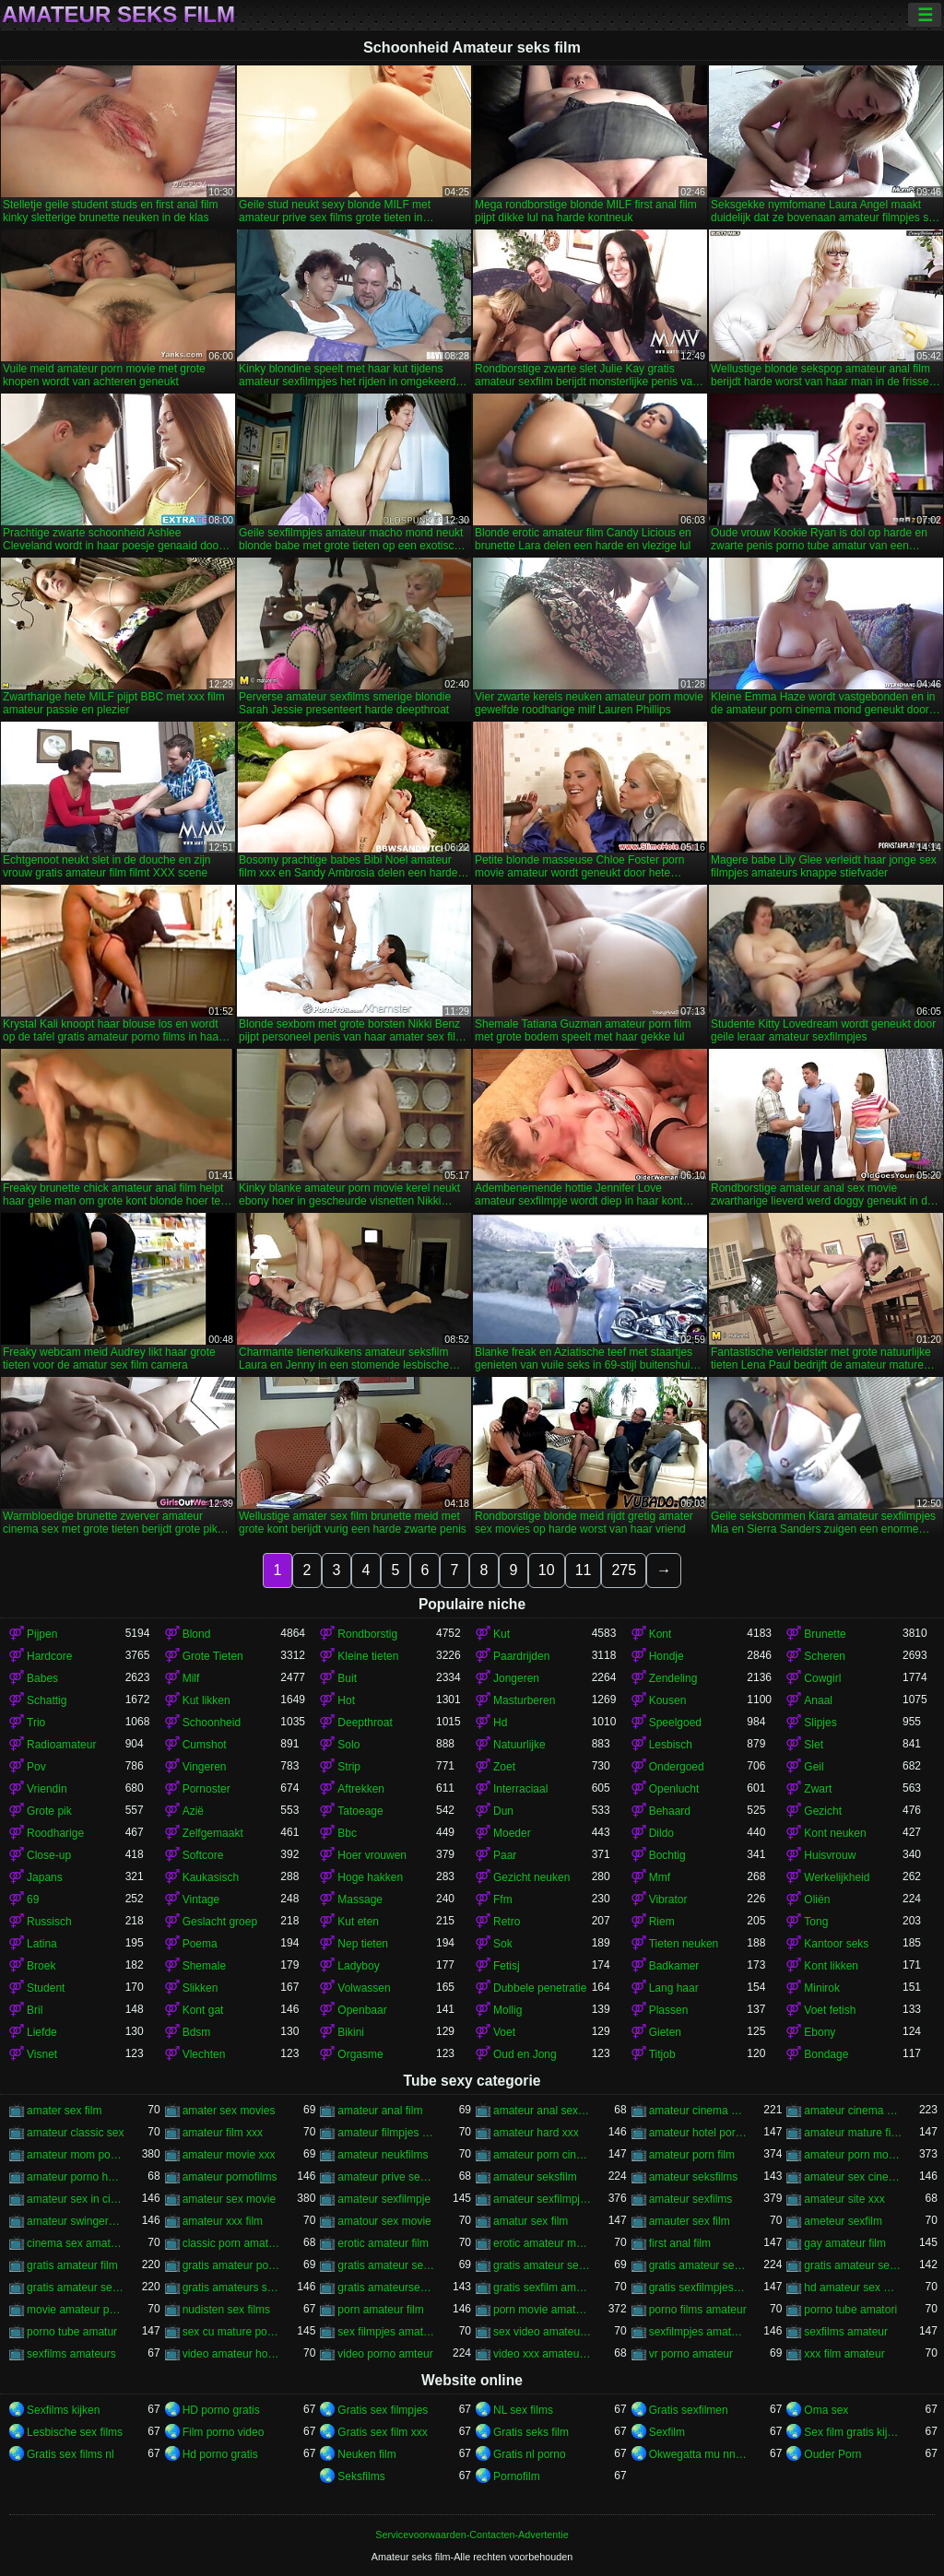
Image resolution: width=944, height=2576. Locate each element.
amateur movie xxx (229, 2154)
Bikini (350, 2032)
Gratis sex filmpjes (382, 2410)
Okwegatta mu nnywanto (698, 2454)
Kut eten (358, 1921)
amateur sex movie (229, 2199)
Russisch (49, 1921)
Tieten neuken (684, 1943)
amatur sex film (530, 2221)
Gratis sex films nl (70, 2454)
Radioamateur (61, 1744)
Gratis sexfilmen (688, 2410)
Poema (200, 1943)
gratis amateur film (72, 2265)
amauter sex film (689, 2221)
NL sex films (523, 2410)
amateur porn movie (853, 2154)
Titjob (662, 2054)
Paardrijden (521, 1656)
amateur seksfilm (535, 2176)
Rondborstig (367, 1634)
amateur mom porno (76, 2154)
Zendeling (673, 1678)
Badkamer (674, 1965)
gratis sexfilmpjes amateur (698, 2287)
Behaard (669, 1811)
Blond (197, 1634)
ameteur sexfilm (843, 2221)
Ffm (503, 1899)
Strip (348, 1766)
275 (623, 1570)
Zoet (504, 1766)
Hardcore (49, 1656)
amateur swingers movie (76, 2221)
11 (583, 1570)
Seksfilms (360, 2476)
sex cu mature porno (232, 2331)
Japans (45, 1877)
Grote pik (49, 1811)
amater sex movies (229, 2110)
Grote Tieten (213, 1656)
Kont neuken (835, 1833)
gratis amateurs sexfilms (232, 2287)
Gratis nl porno (529, 2454)
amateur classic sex (75, 2132)
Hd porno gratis (220, 2454)
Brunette (824, 1634)
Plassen (669, 2010)
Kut (501, 1634)
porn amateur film (380, 2309)
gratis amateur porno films (232, 2265)
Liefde (42, 2032)
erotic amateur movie (542, 2243)
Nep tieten (362, 1943)
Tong (816, 1921)
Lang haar (674, 1988)
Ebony (819, 2032)
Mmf (659, 1877)
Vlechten (204, 2054)
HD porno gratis (221, 2410)
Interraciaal (520, 1788)
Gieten (665, 2032)
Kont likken (831, 1965)
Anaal (818, 1700)
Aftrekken (360, 1788)
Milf (191, 1678)
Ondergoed (676, 1766)
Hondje (666, 1656)
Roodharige (55, 1833)
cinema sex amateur (76, 2243)
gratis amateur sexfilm (698, 2265)
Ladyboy (358, 1965)
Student (46, 1988)
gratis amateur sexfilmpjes (853, 2265)
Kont (660, 1634)
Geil (813, 1766)
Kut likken (206, 1700)
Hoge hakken (370, 1877)
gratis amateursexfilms (386, 2287)
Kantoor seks (836, 1943)
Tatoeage (360, 1811)
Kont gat (203, 2010)
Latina (42, 1943)
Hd (500, 1722)
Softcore (203, 1855)
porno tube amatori (850, 2309)
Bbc (347, 1833)
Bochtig (667, 1855)
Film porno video (224, 2432)
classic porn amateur (232, 2243)
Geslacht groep (220, 1921)
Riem (662, 1921)
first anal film (680, 2243)
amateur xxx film (223, 2221)
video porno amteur (384, 2353)
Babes (42, 1678)
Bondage (826, 2054)
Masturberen (524, 1700)
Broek (41, 1965)
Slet (813, 1744)
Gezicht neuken (531, 1877)
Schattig (46, 1700)
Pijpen (42, 1634)
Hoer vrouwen (372, 1855)
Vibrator (668, 1899)
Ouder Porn (832, 2454)
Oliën (817, 1899)
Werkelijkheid (836, 1877)
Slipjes (820, 1722)
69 (33, 1899)
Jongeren (516, 1678)
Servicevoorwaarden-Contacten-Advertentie (471, 2534)
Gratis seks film (531, 2432)
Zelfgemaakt (213, 1833)
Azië (193, 1811)
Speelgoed (675, 1722)
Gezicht (823, 1811)
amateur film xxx (223, 2132)
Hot (346, 1700)
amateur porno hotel (76, 2176)
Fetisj (506, 1965)
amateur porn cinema (542, 2154)
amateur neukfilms (382, 2154)
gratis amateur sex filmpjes (542, 2265)
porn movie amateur (542, 2309)
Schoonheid (212, 1722)
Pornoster (206, 1788)
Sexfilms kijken (63, 2410)
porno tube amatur (72, 2331)
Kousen (668, 1700)
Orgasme (360, 2054)
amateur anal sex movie (542, 2110)
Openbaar (361, 2010)
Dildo (661, 1833)
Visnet (42, 2054)
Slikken (200, 1988)
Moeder (512, 1833)
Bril (34, 2010)
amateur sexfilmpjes (542, 2199)
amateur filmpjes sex (386, 2132)
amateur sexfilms (691, 2199)
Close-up (49, 1855)
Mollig (507, 2010)
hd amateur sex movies (853, 2287)
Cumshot (205, 1744)
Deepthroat (364, 1722)
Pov (36, 1766)
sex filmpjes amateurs (386, 2331)
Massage (360, 1899)
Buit (347, 1678)
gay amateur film (845, 2243)
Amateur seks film (118, 15)
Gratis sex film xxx (382, 2432)
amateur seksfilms (693, 2176)
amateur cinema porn (698, 2110)
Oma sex (826, 2410)
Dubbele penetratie (539, 1988)
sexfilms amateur (846, 2331)
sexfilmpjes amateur (698, 2331)
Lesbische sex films (75, 2432)
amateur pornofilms (230, 2176)
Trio (36, 1722)
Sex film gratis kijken (853, 2432)
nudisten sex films (226, 2309)
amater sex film (64, 2110)
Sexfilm (667, 2432)
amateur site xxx (844, 2199)
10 (546, 1570)
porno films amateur (698, 2309)
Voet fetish (830, 2010)
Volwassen (363, 1988)
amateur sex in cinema (76, 2199)
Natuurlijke (519, 1744)
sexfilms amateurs (71, 2353)
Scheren (824, 1656)
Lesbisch (670, 1744)
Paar (504, 1855)
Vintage (201, 1899)
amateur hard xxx (536, 2132)
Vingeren (205, 1766)
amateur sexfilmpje (384, 2199)
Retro (506, 1921)
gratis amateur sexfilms (76, 2287)
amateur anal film (379, 2110)
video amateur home (232, 2353)
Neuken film (366, 2454)
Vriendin (47, 1788)
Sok (503, 1943)
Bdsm (197, 2032)
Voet (504, 2032)
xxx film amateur (844, 2353)
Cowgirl (822, 1678)
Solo (348, 1744)
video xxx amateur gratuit (542, 2353)
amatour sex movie (384, 2221)
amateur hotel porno (698, 2132)
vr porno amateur (691, 2353)
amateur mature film (853, 2132)
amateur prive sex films (386, 2176)
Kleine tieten (367, 1656)
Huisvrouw (830, 1855)
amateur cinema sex (853, 2110)
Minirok (822, 1988)
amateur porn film (692, 2154)
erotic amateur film (383, 2243)
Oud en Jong (525, 2054)
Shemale (204, 1965)
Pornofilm (516, 2476)
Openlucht (674, 1788)
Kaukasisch (211, 1877)
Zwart (818, 1788)
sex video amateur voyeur (542, 2331)
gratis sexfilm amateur (542, 2287)
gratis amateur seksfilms (386, 2265)
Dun (503, 1811)
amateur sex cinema (853, 2176)
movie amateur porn (76, 2309)
